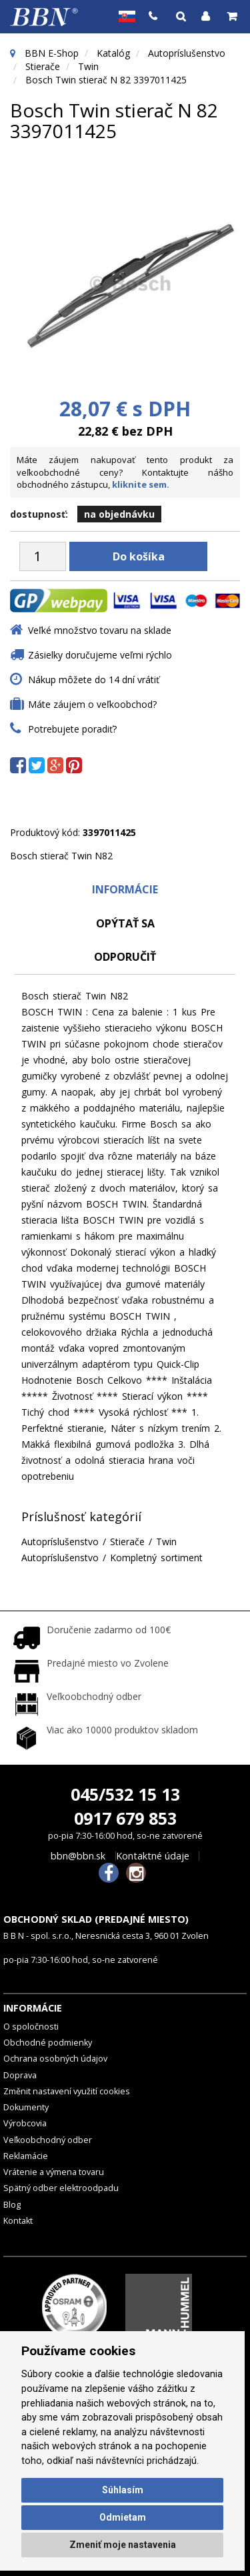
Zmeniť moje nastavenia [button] (122, 2544)
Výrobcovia (25, 2123)
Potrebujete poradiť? (72, 729)
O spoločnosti (31, 2026)
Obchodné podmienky (47, 2042)
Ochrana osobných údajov (55, 2058)
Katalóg (113, 53)
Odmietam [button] (122, 2517)
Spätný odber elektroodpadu (61, 2188)
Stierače (42, 66)
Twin (88, 66)
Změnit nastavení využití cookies (66, 2091)
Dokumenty (26, 2107)
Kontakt (18, 2220)
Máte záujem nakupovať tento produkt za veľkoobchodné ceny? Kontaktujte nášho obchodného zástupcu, (125, 472)
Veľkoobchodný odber (47, 2140)
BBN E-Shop (52, 53)
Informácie (125, 889)
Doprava (20, 2075)
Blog (12, 2204)
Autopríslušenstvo (186, 53)
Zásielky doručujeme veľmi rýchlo (100, 655)
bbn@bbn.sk (78, 1856)
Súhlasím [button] (122, 2490)
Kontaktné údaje (152, 1856)
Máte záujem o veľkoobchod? (92, 704)
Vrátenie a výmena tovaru (53, 2172)
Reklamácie (25, 2156)
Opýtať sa (125, 923)
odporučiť (125, 956)
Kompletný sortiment (156, 1557)
